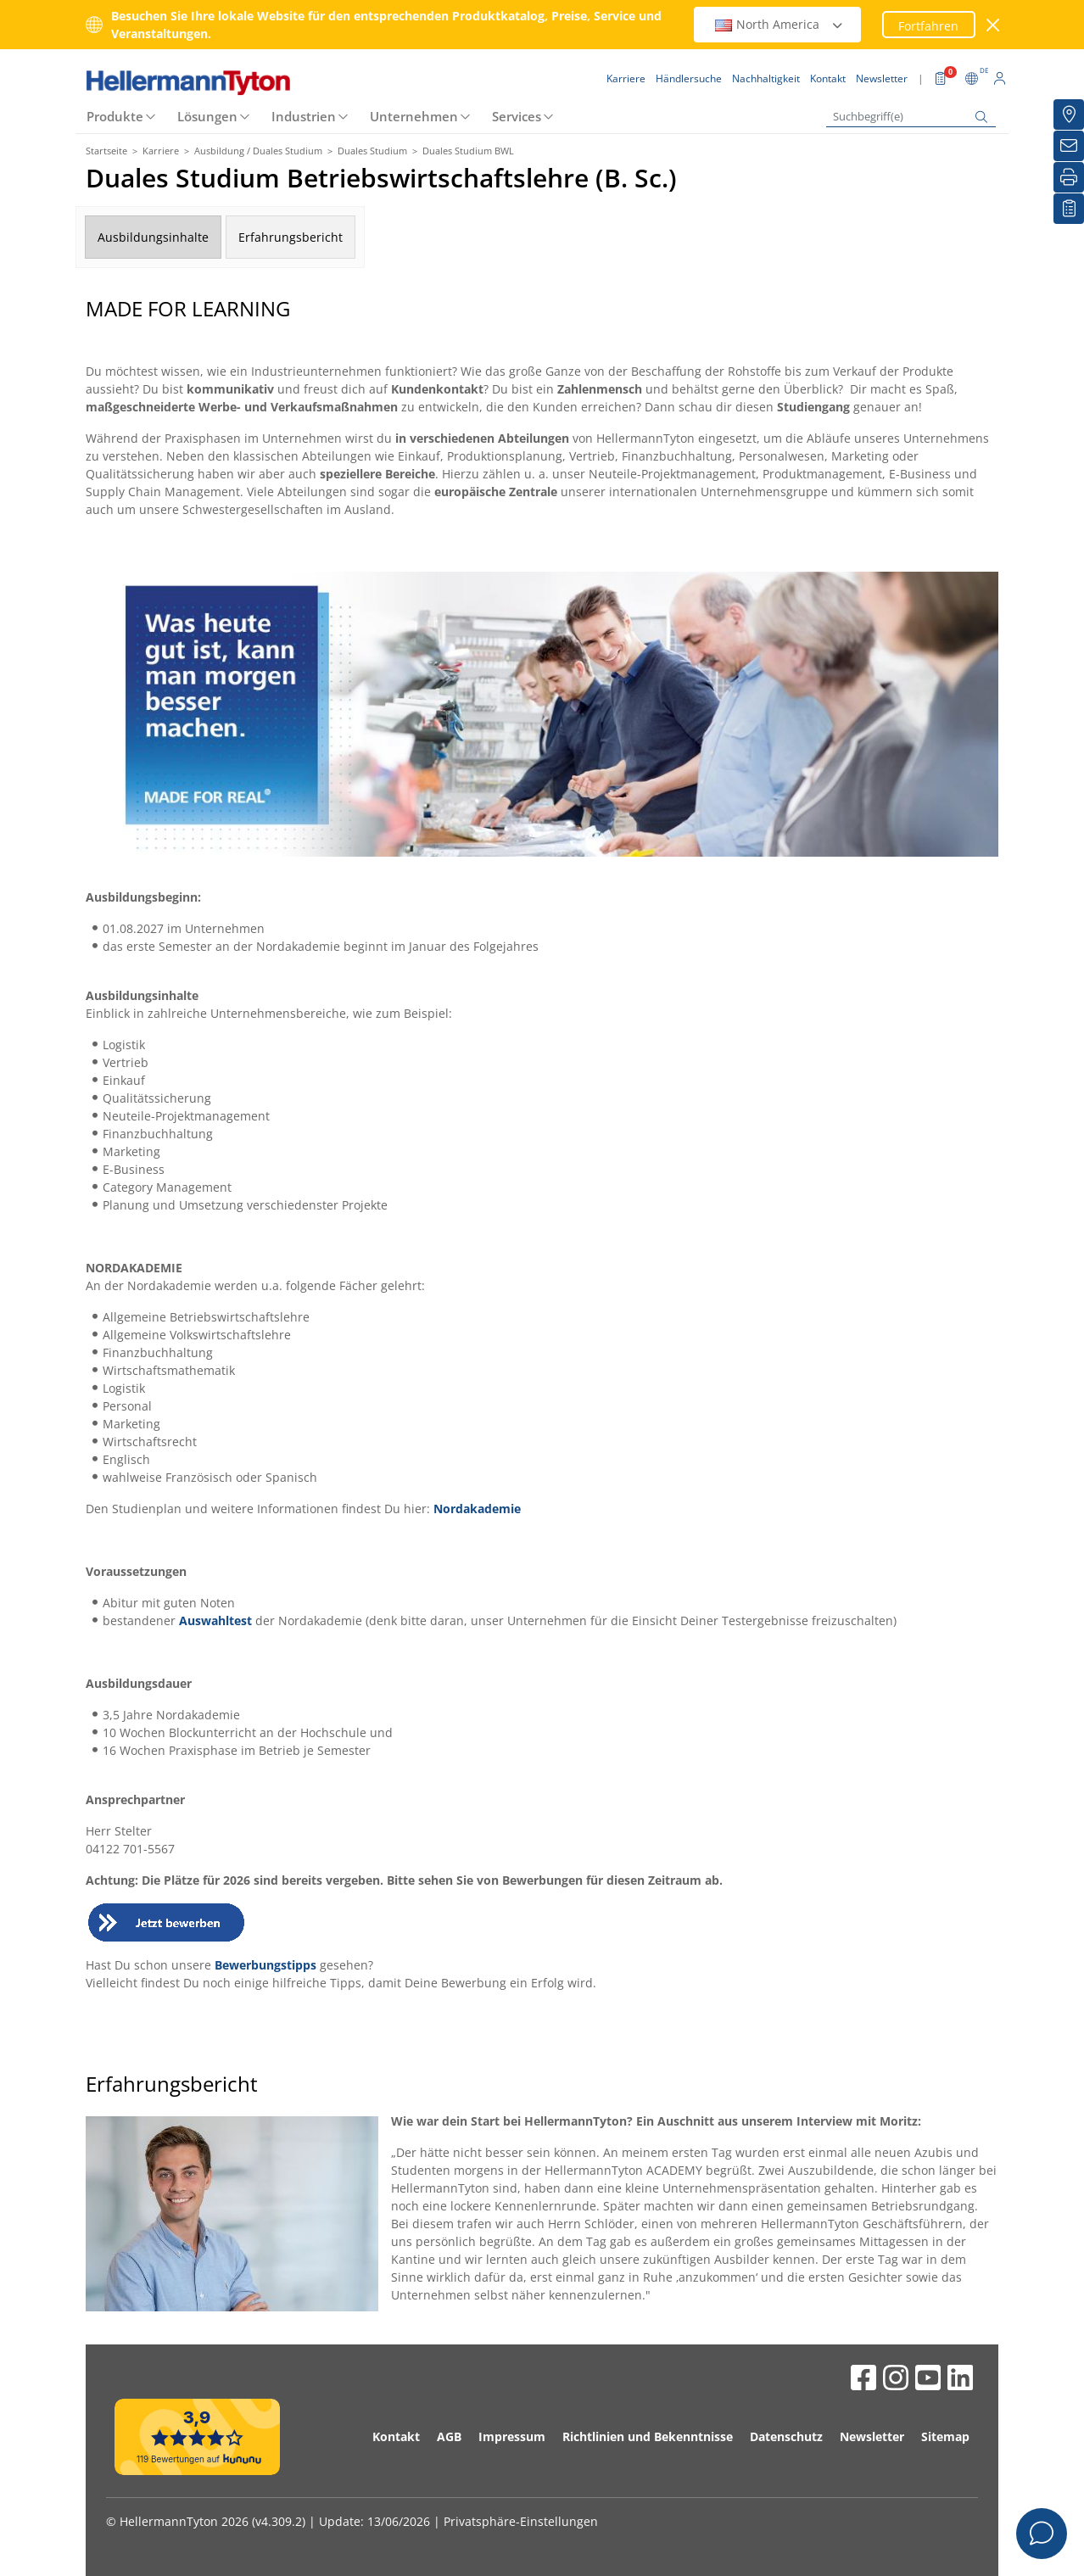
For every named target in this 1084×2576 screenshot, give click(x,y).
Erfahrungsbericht (290, 237)
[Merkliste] (1068, 208)
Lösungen (207, 116)
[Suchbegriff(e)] (911, 116)
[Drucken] (1068, 177)
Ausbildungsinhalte (153, 237)
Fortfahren (928, 26)
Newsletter (872, 2436)
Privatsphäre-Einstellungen (521, 2521)
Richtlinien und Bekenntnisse (647, 2436)
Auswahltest (215, 1620)
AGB (449, 2436)
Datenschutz (786, 2436)
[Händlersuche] (1068, 114)
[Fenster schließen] (993, 25)
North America (779, 24)
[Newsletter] (1068, 146)
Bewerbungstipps (265, 1965)
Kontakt (396, 2436)
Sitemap (945, 2436)
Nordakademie (477, 1508)
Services (516, 116)
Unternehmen (414, 116)
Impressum (511, 2436)
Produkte (115, 116)
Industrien (303, 116)
